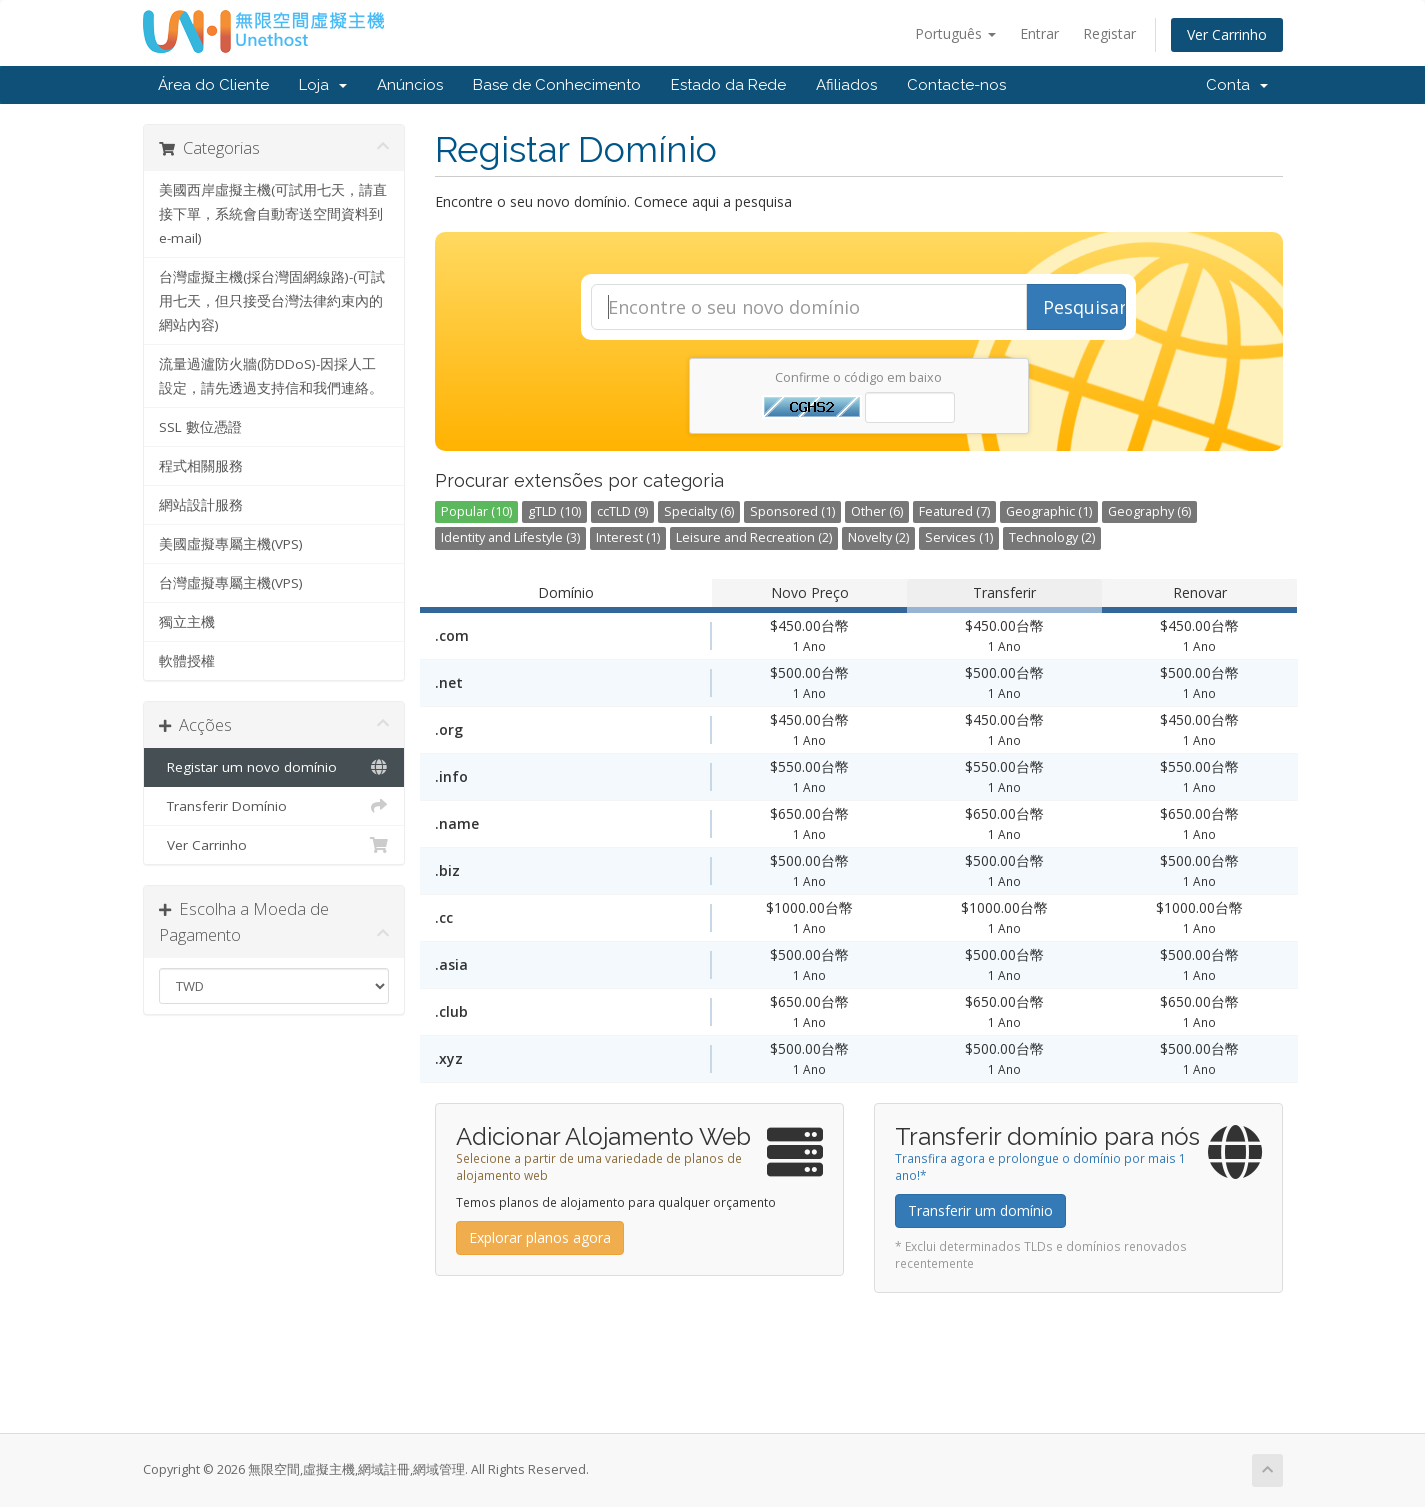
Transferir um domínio (980, 1210)
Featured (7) (954, 511)
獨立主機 (187, 622)
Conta (1237, 85)
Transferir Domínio (274, 806)
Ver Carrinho (1227, 34)
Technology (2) (1052, 537)
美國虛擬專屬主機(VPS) (231, 544)
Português (955, 33)
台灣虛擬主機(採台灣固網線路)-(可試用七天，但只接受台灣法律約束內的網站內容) (272, 301)
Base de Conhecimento (557, 85)
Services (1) (959, 537)
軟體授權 (187, 661)
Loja (323, 85)
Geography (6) (1149, 511)
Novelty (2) (878, 537)
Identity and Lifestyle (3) (510, 537)
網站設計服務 (201, 505)
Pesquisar (1084, 307)
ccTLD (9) (622, 511)
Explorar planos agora (540, 1237)
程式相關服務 (201, 466)
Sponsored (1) (792, 511)
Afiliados (846, 85)
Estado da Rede (728, 85)
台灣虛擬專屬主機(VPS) (231, 583)
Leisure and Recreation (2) (754, 537)
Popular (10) (476, 511)
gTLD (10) (554, 511)
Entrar (1039, 33)
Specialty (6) (699, 511)
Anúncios (410, 85)
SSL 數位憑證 (200, 427)
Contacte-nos (956, 85)
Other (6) (877, 511)
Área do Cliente (213, 85)
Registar (1109, 33)
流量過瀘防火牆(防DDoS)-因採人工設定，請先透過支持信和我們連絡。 (271, 376)
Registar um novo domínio (274, 767)
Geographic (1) (1049, 511)
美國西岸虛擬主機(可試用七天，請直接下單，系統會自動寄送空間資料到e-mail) (273, 214)
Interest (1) (628, 537)
